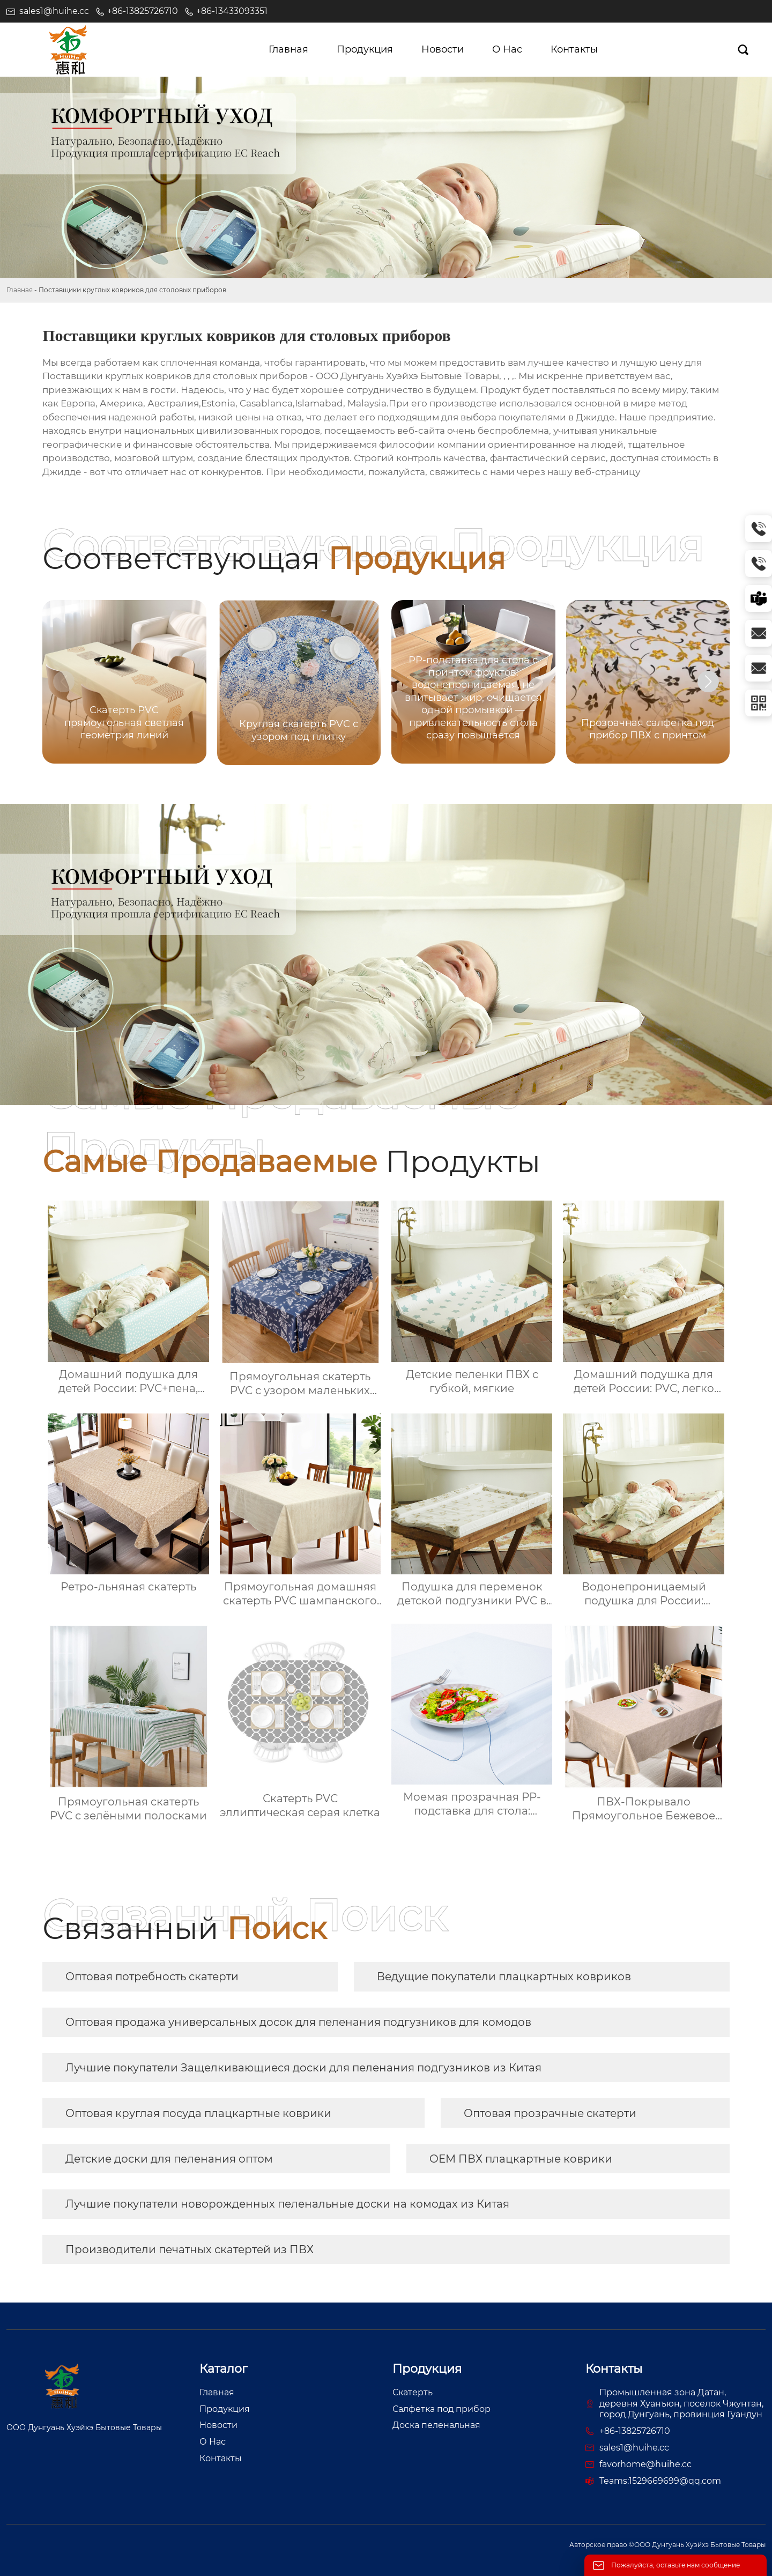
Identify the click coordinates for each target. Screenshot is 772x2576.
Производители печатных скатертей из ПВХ (189, 2249)
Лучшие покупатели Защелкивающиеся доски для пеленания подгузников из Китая (303, 2067)
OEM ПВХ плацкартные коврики (520, 2158)
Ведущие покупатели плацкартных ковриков (504, 1976)
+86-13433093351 (232, 11)
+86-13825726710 (142, 11)
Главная (19, 290)
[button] (708, 681)
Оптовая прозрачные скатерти (550, 2113)
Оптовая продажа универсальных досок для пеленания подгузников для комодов (298, 2022)
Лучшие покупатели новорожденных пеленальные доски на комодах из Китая (287, 2203)
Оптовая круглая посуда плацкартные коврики (198, 2113)
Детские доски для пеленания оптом (169, 2158)
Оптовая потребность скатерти (152, 1976)
